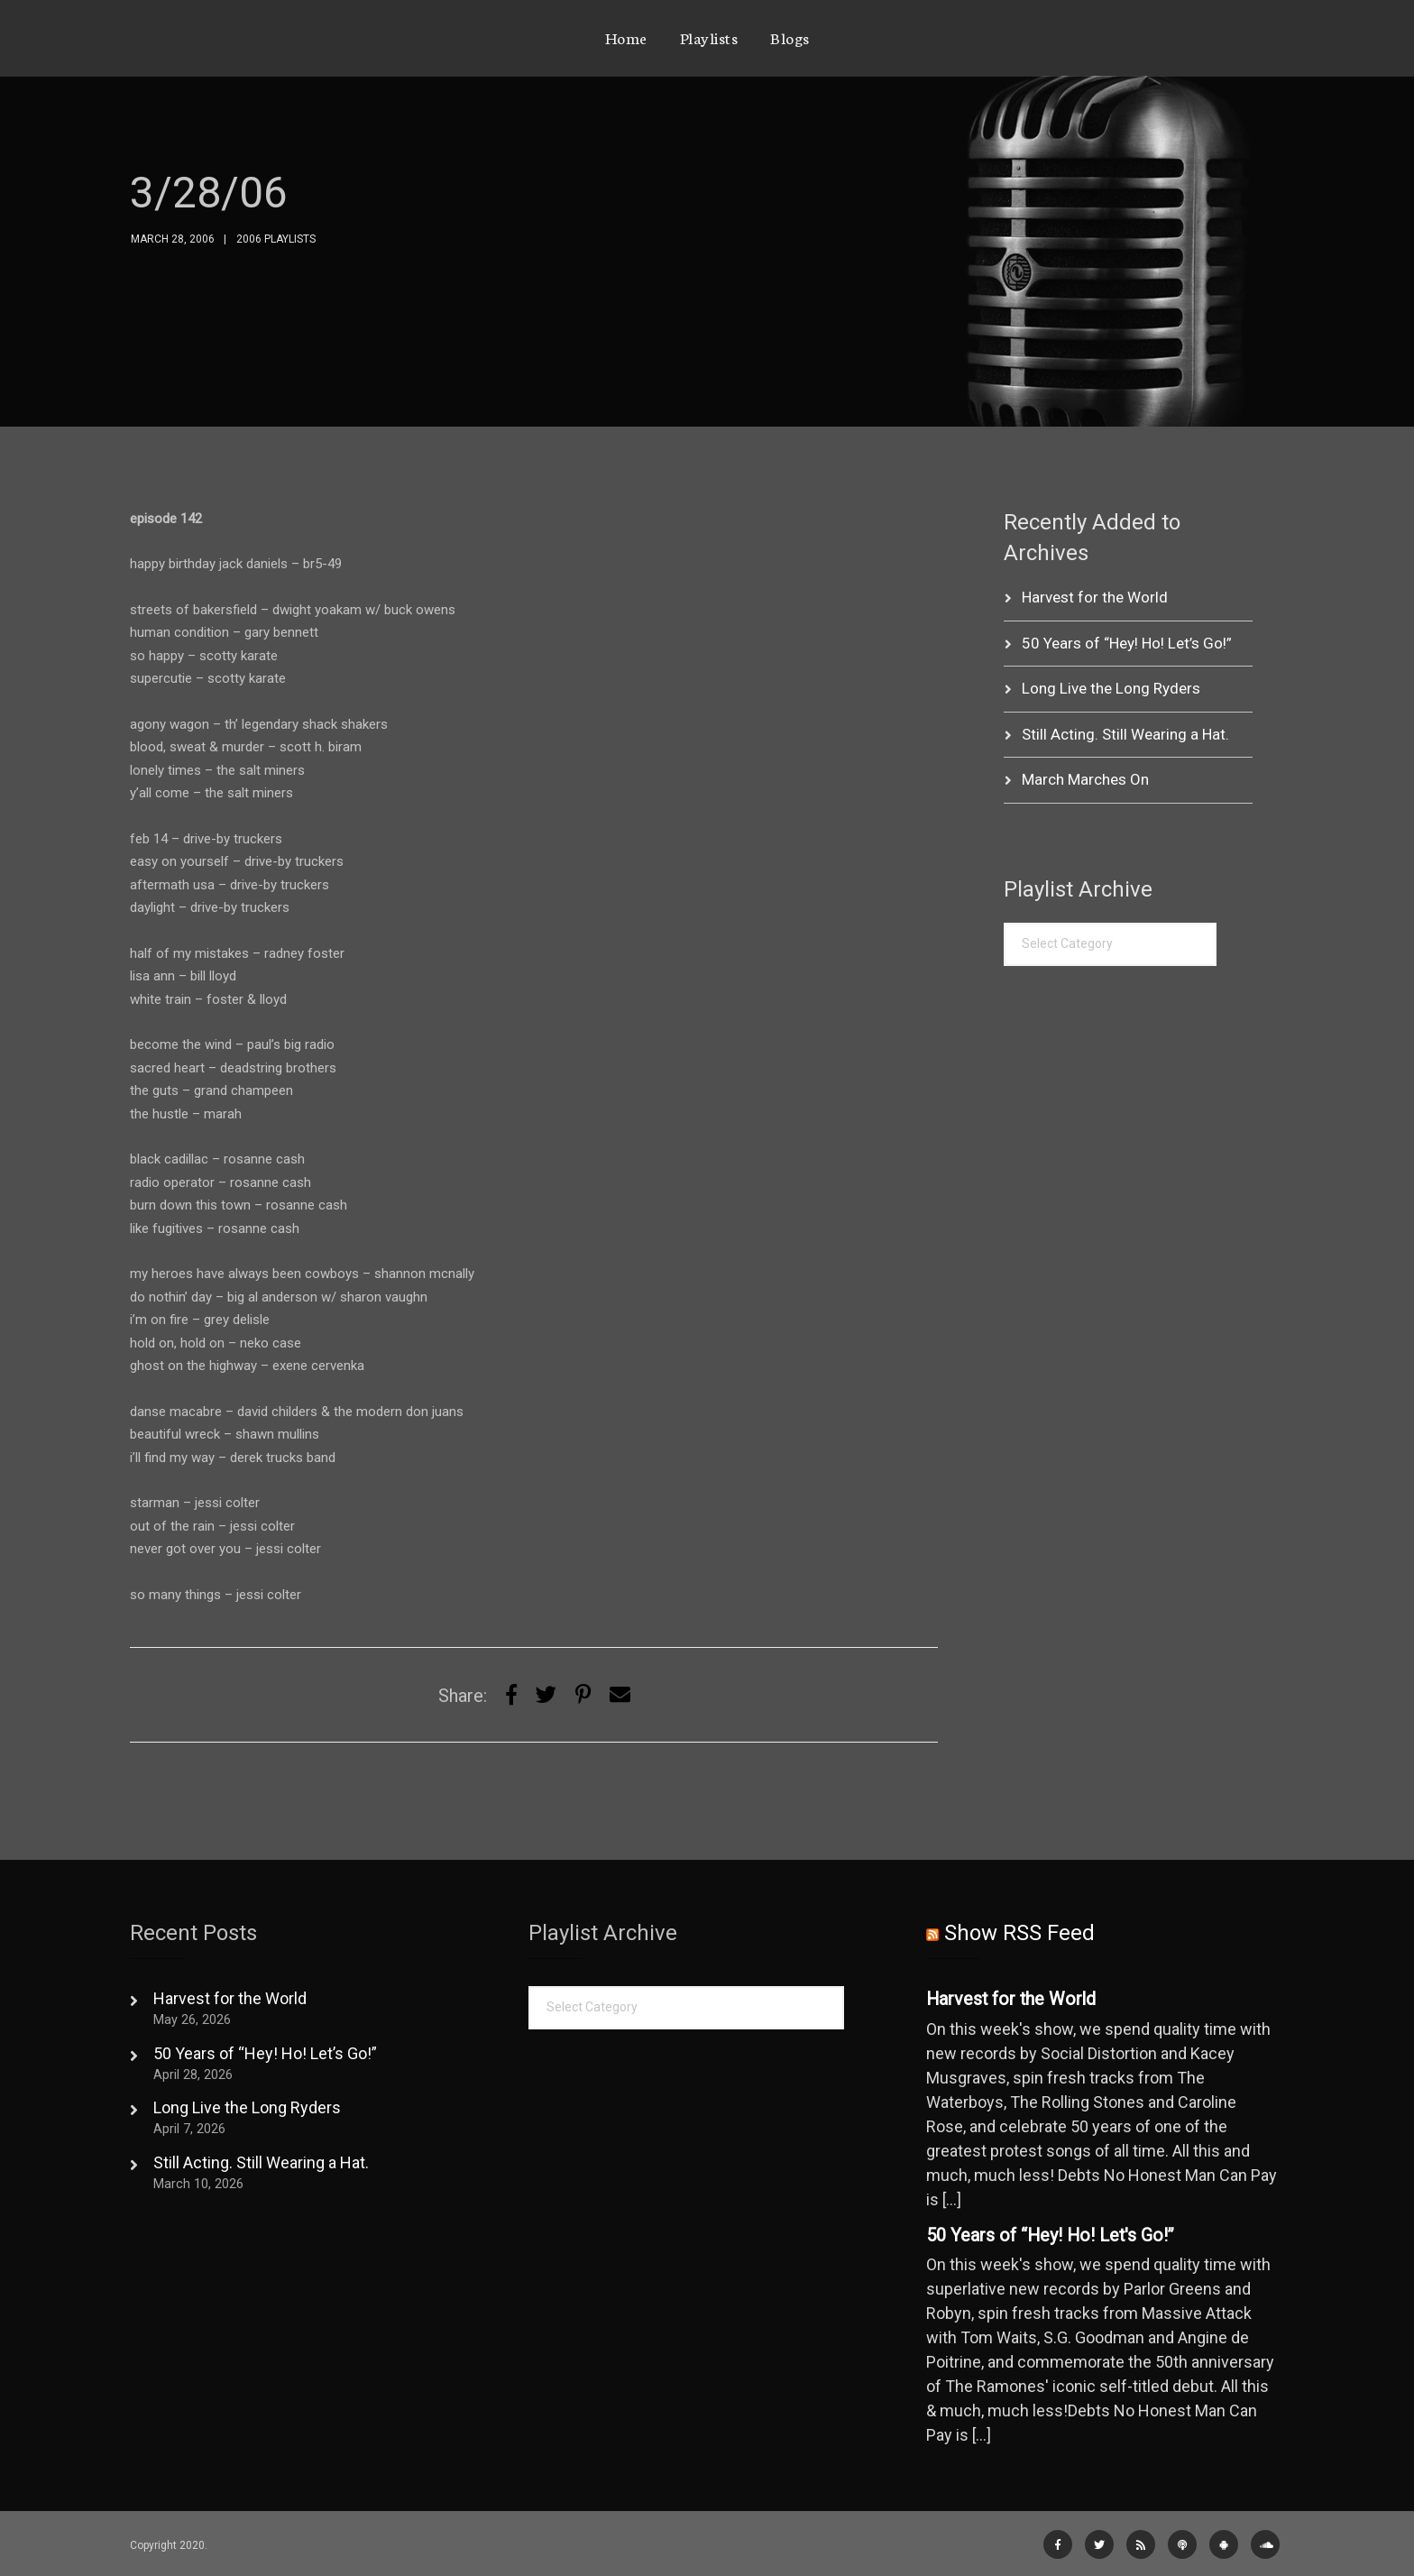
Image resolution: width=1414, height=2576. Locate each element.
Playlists (709, 37)
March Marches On (1085, 779)
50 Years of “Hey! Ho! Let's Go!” (1050, 2235)
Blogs (790, 37)
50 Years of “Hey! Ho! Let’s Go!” (1127, 643)
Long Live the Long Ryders (1111, 688)
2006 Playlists (276, 239)
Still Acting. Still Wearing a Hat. (1125, 734)
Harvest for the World (1095, 597)
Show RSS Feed (1019, 1933)
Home (626, 37)
